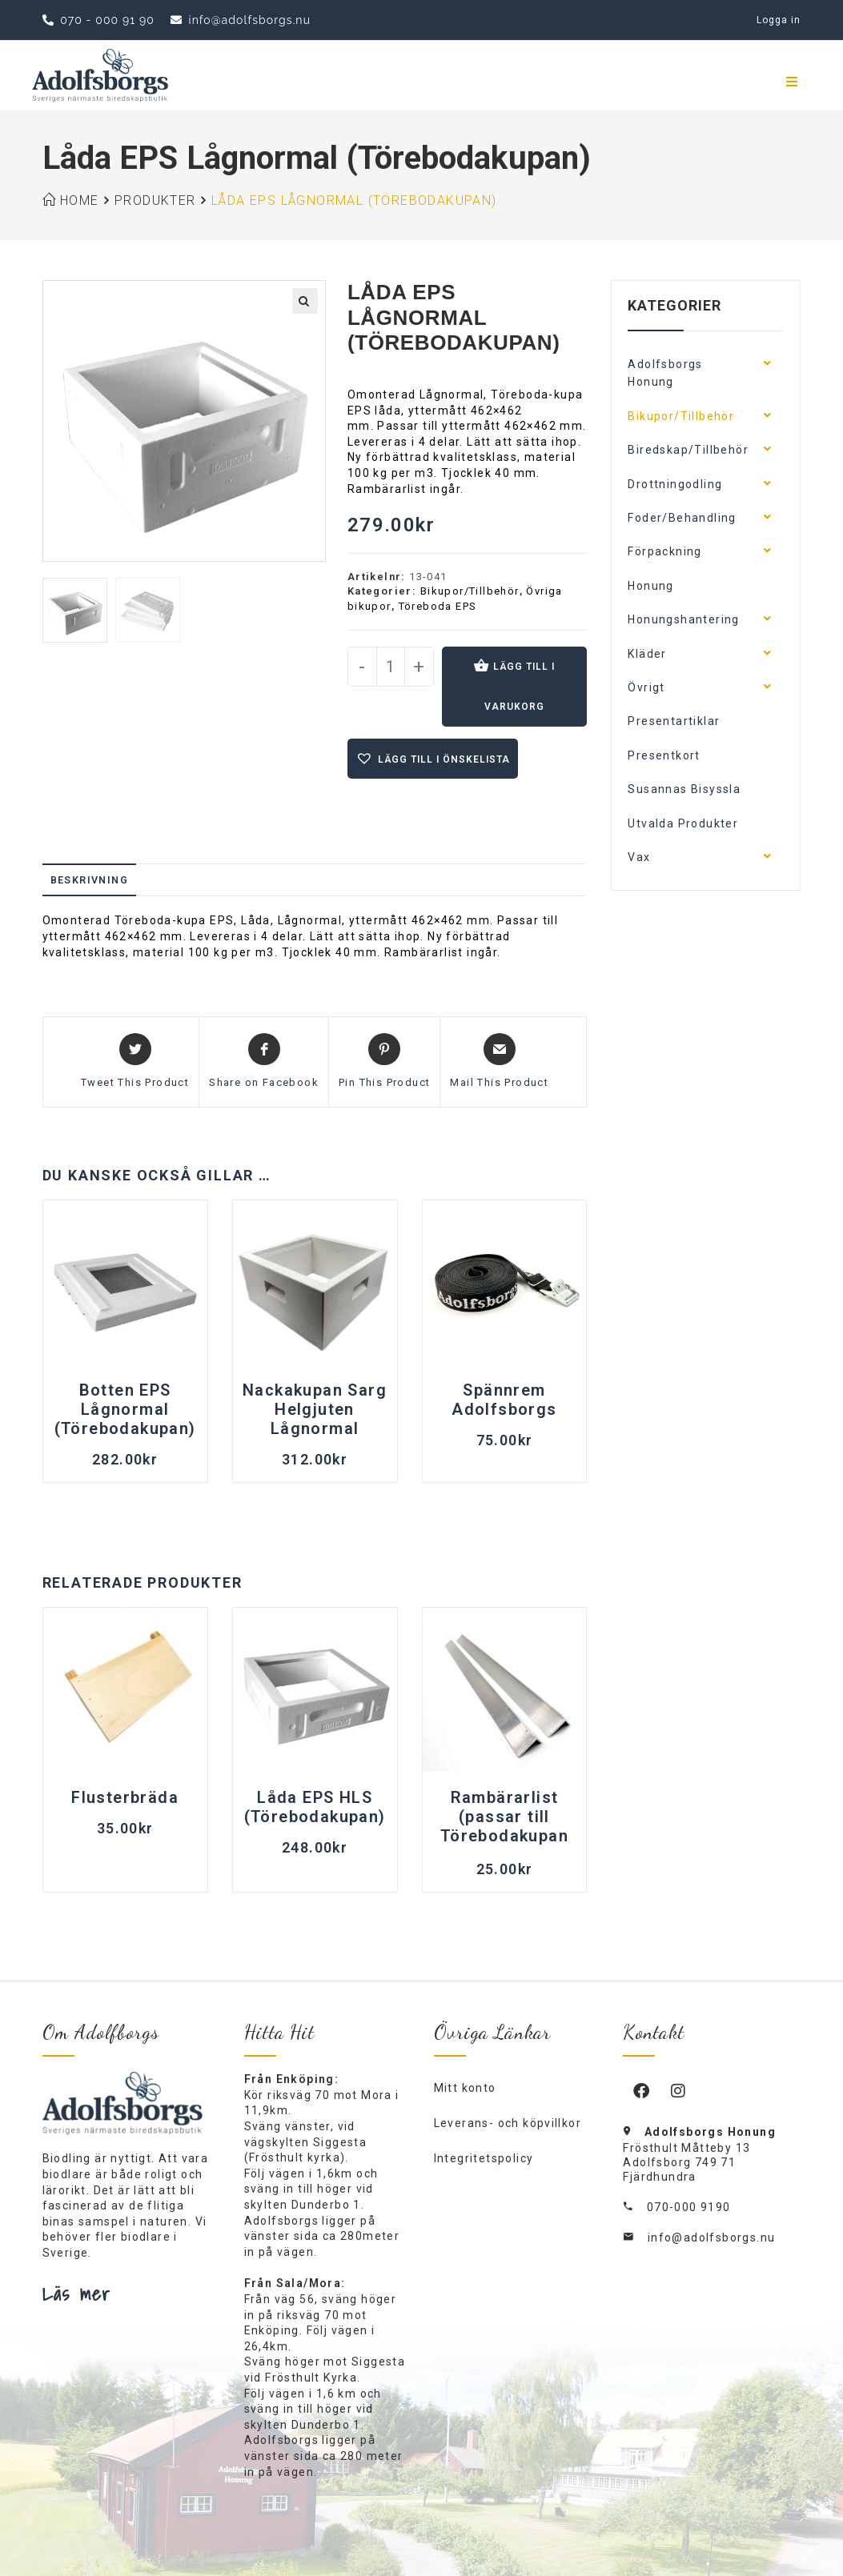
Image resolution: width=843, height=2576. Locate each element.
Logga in (779, 20)
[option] (74, 610)
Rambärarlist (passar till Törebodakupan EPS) (504, 1818)
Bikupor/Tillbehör (470, 591)
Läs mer (76, 2293)
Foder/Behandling (682, 517)
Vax (639, 857)
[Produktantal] (390, 667)
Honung (650, 585)
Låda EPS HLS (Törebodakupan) (315, 1807)
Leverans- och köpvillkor (508, 2123)
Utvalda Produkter (683, 823)
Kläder (647, 653)
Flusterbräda (125, 1797)
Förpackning (664, 551)
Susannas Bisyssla (684, 789)
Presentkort (664, 755)
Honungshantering (683, 619)
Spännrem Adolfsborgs (504, 1399)
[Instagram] (678, 2090)
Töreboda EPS (438, 606)
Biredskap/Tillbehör (688, 449)
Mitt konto (465, 2087)
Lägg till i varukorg (519, 686)
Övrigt (646, 687)
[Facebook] (641, 2090)
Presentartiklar (674, 721)
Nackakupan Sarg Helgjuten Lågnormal (315, 1409)
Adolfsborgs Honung (665, 373)
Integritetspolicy (484, 2158)
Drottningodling (675, 484)
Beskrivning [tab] (89, 880)
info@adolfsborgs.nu (712, 2237)
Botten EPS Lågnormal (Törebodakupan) (125, 1409)
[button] (305, 301)
